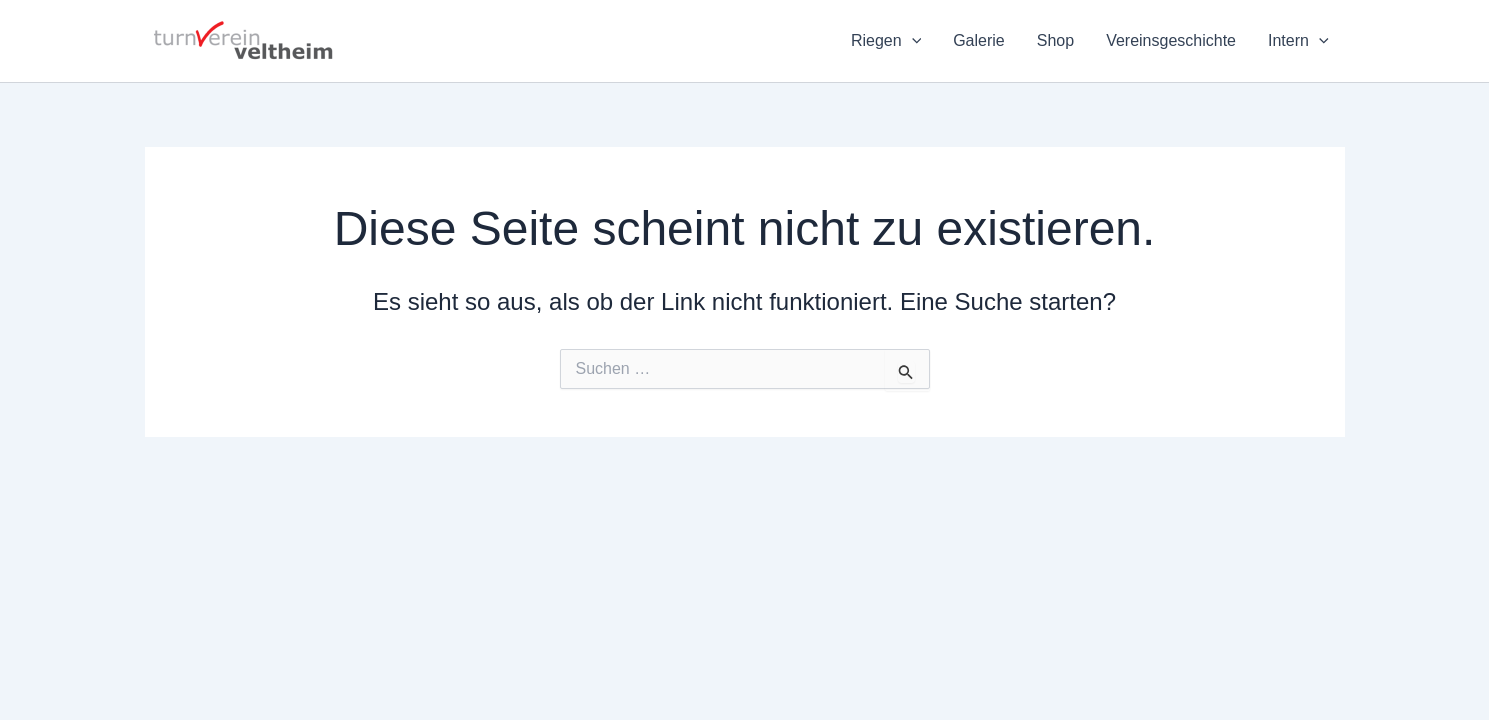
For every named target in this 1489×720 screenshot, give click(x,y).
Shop (1055, 40)
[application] (912, 41)
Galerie (979, 40)
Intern (1298, 41)
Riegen (886, 41)
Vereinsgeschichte (1171, 40)
